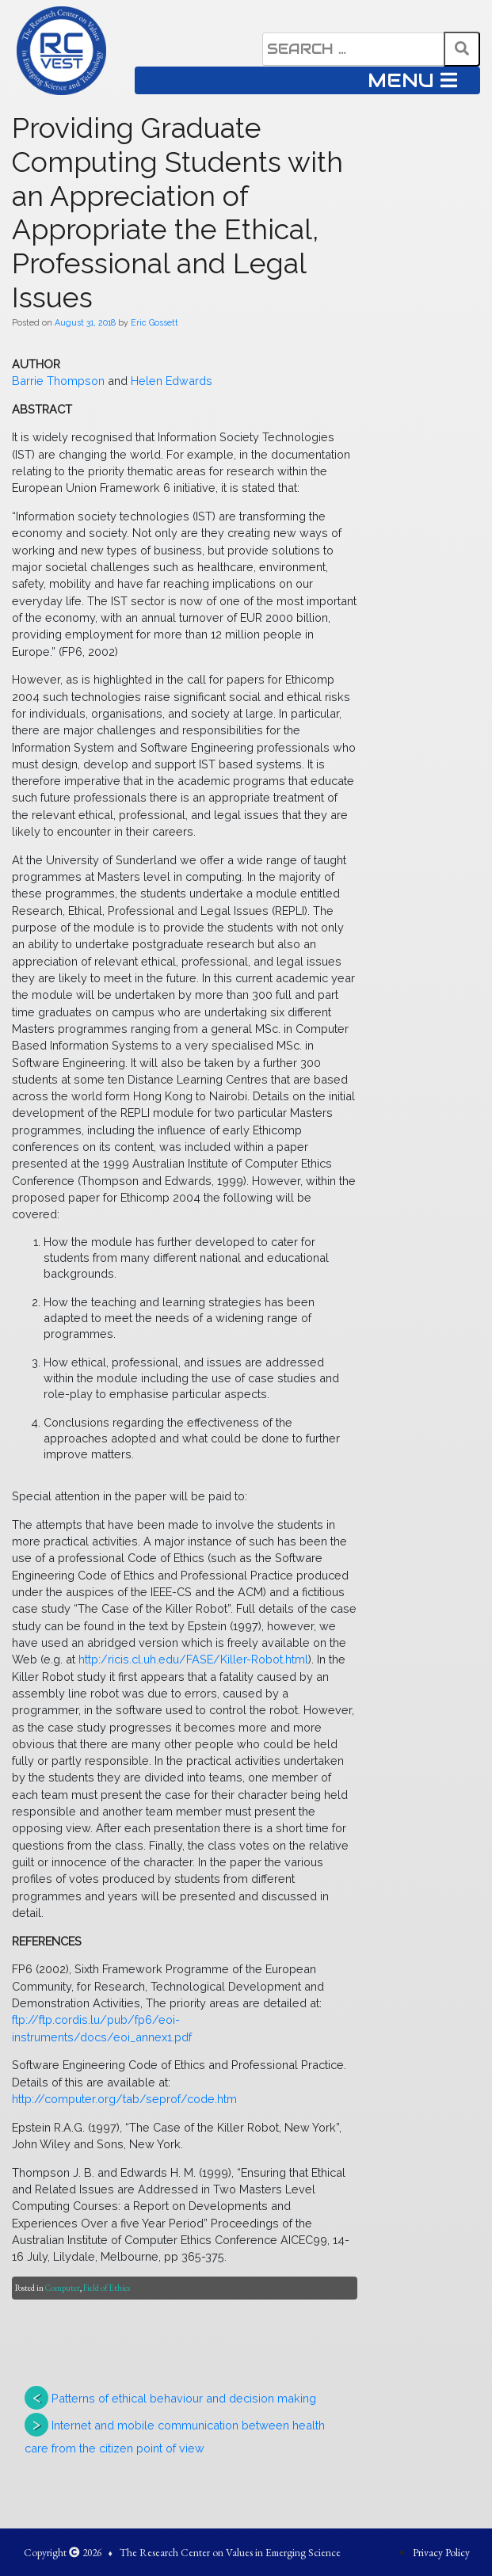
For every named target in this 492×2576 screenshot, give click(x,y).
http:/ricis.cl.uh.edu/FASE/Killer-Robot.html (193, 1659)
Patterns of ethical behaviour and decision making (183, 2398)
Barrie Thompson (58, 380)
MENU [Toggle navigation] (412, 80)
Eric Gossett (154, 322)
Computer (62, 2287)
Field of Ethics (106, 2287)
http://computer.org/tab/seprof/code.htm (124, 2098)
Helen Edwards (171, 380)
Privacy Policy (441, 2552)
